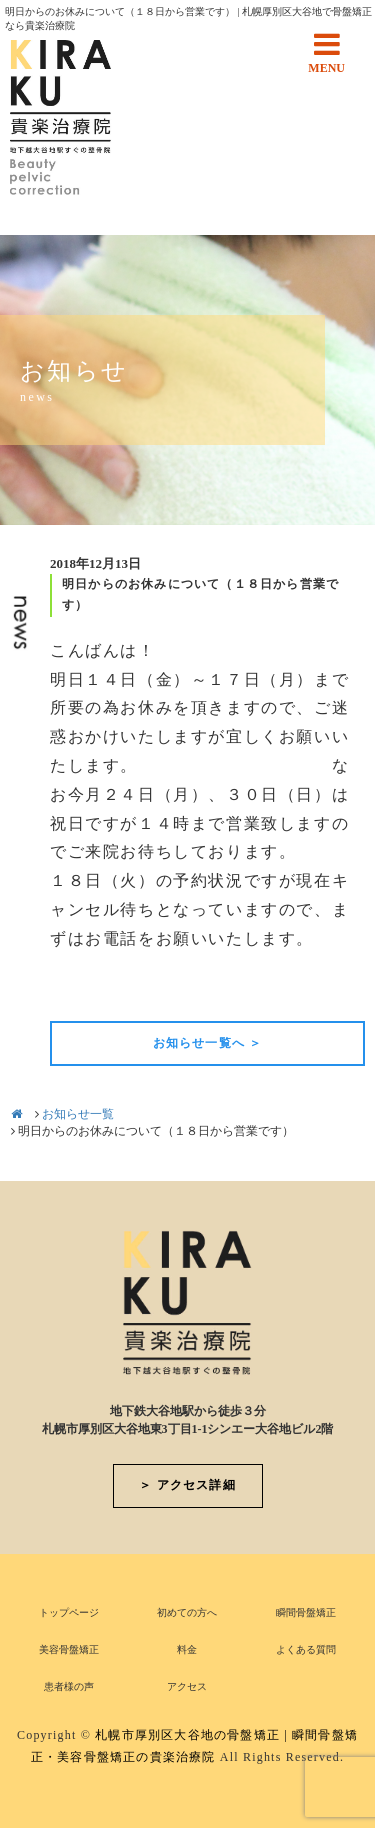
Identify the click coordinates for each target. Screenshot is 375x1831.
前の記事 (84, 987)
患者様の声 (69, 1686)
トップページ (69, 1612)
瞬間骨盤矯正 (306, 1612)
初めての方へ (187, 1612)
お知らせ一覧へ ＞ (208, 1043)
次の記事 (331, 987)
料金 (187, 1649)
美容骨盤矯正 (69, 1649)
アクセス (187, 1686)
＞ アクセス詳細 (187, 1485)
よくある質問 (306, 1649)
